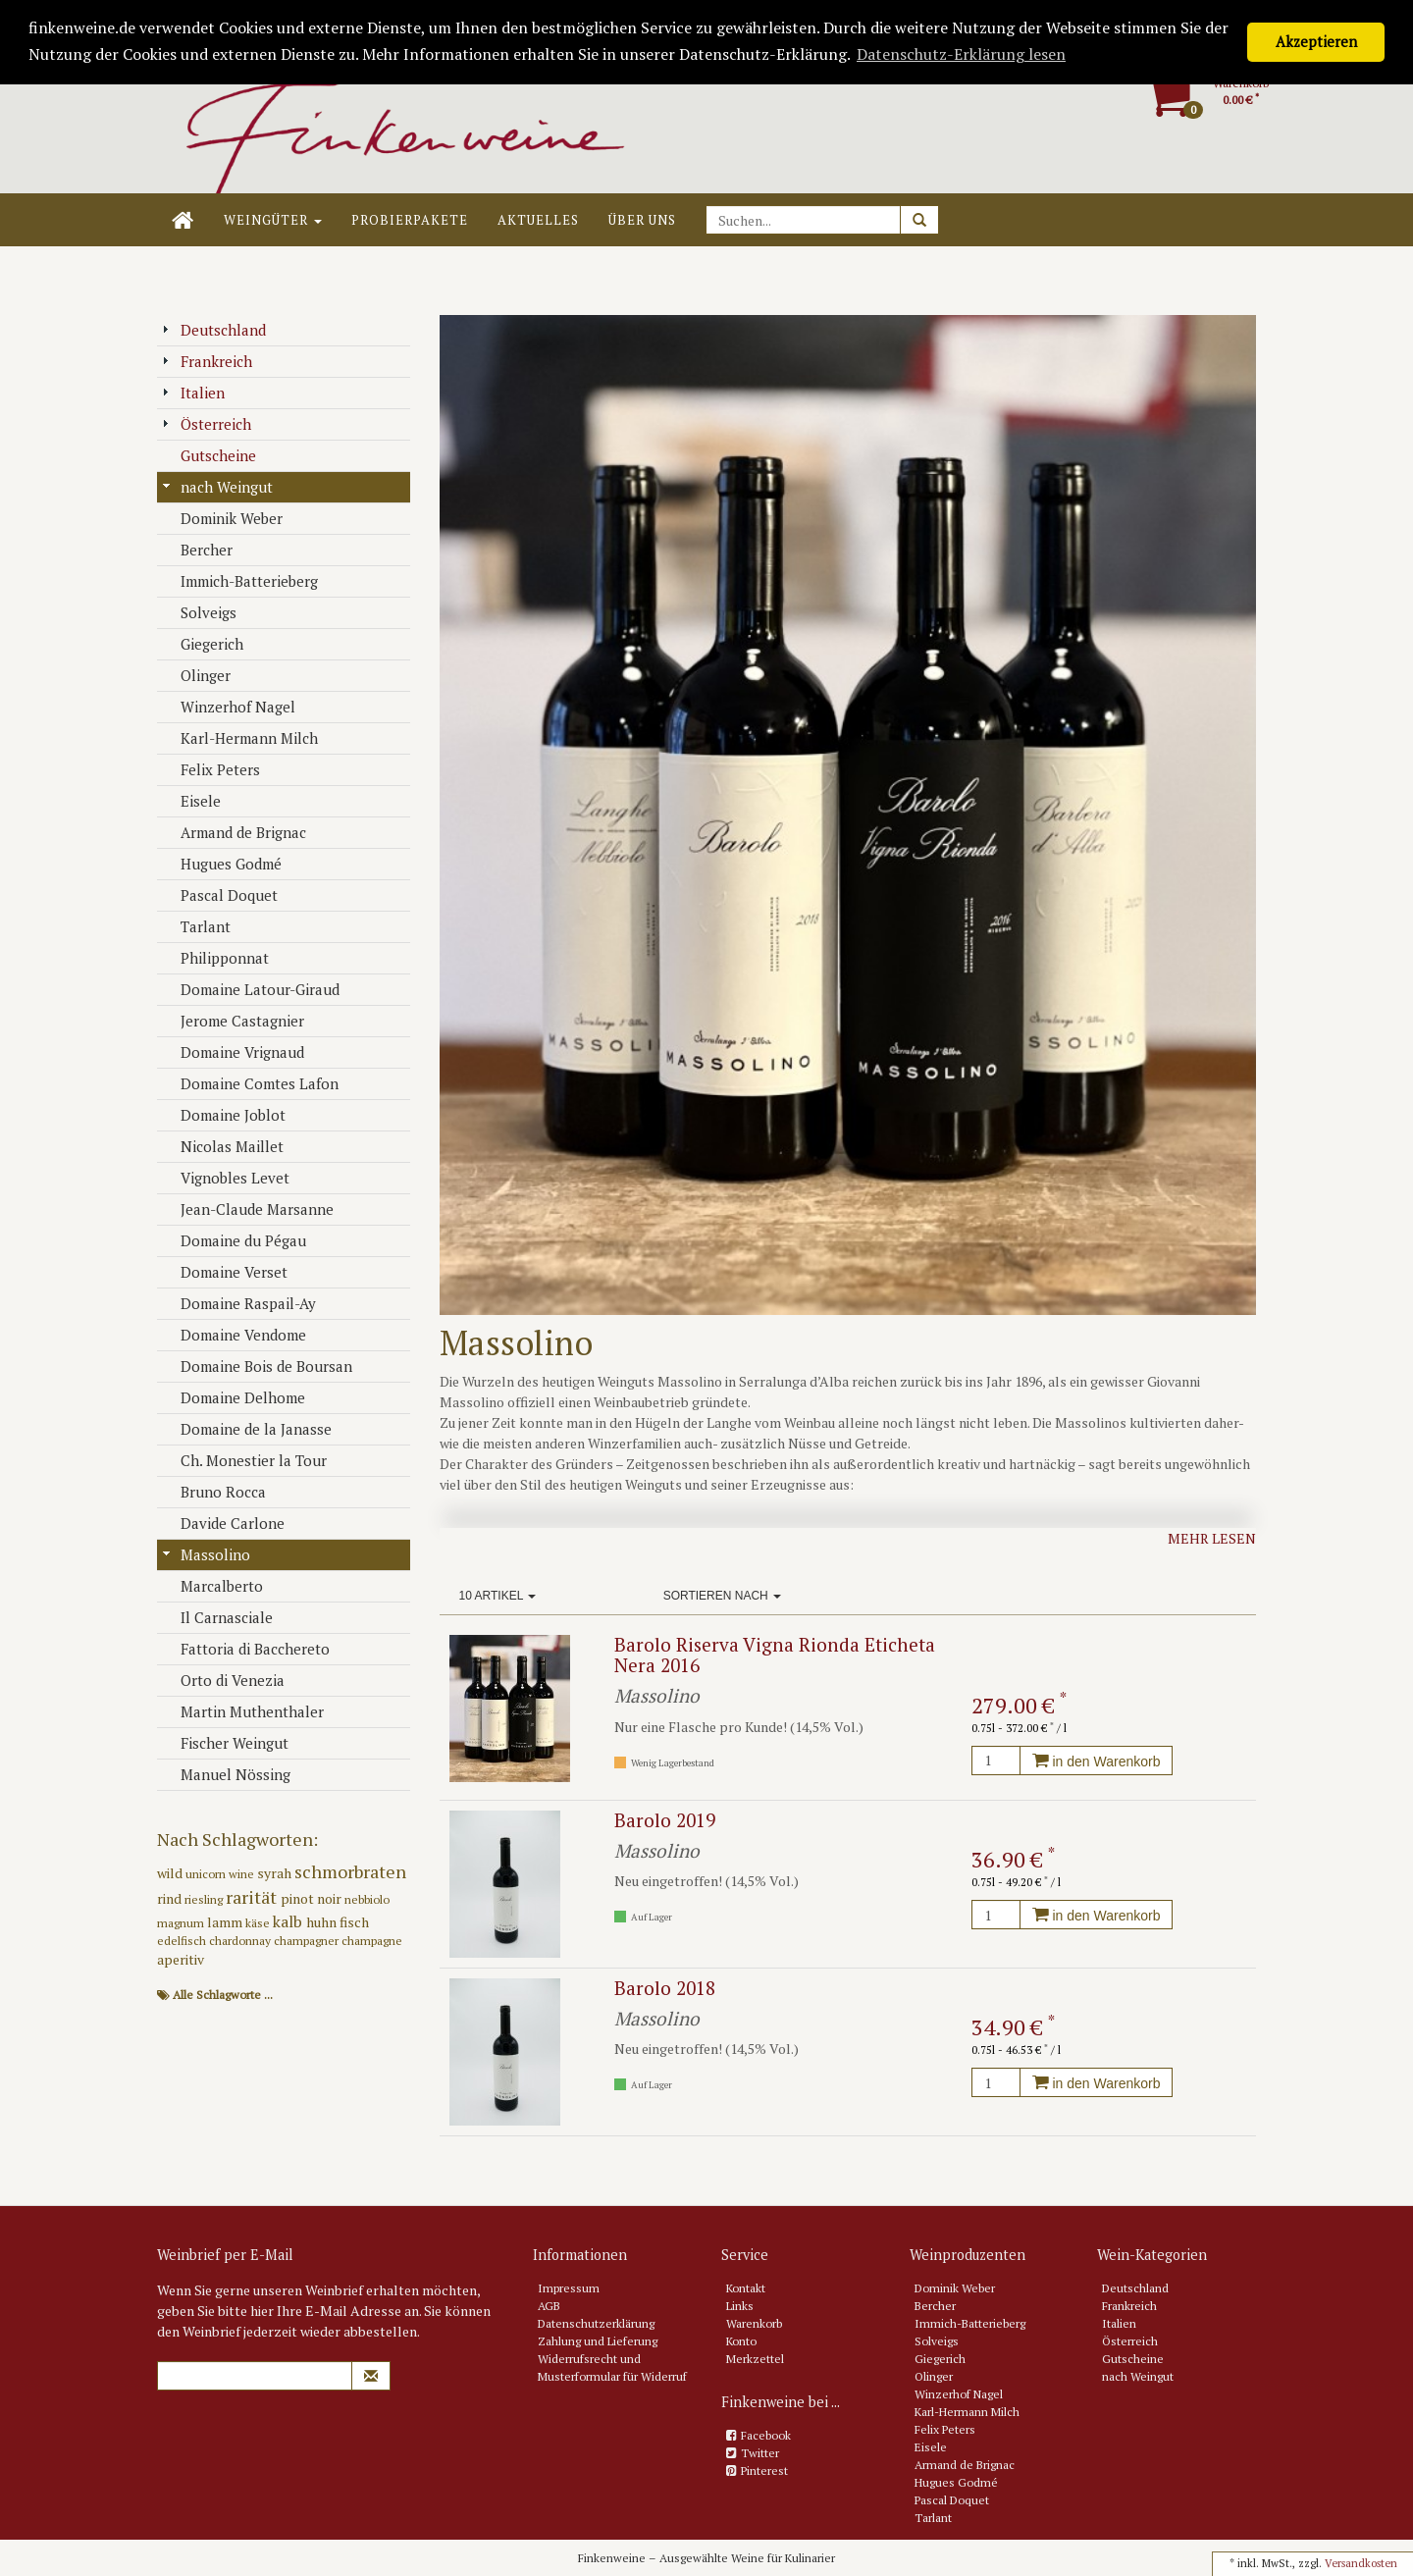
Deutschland (214, 330)
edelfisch (183, 1940)
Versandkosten (1361, 2563)
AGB (549, 2305)
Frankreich (207, 361)
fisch (354, 1922)
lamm (226, 1922)
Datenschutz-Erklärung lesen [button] (961, 54)
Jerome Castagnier (233, 1020)
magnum (182, 1923)
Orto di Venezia (223, 1680)
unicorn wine (221, 1873)
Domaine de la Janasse (247, 1429)
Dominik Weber (222, 518)
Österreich (206, 424)
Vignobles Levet (225, 1177)
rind (170, 1898)
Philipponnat (215, 958)
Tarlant (196, 926)
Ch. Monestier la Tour (244, 1460)
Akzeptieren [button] (1316, 41)
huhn (323, 1922)
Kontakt (745, 2288)
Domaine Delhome (233, 1397)
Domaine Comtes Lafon (250, 1083)
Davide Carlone (223, 1523)
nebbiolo (367, 1899)
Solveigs (199, 612)
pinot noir (312, 1898)
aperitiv (180, 1959)
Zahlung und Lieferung (597, 2341)
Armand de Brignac (234, 832)
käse (259, 1923)
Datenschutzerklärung (596, 2323)
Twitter (760, 2452)
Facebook (766, 2435)
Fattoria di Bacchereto (246, 1648)
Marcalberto (212, 1586)
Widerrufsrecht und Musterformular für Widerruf (612, 2367)
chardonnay (241, 1940)
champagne (371, 1940)
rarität (253, 1897)
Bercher (197, 549)
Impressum (569, 2288)
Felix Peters (211, 769)
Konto (741, 2341)
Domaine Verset (225, 1272)
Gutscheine (209, 455)
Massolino (206, 1554)
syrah (275, 1873)
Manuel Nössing (226, 1774)
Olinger (196, 675)
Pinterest (764, 2470)
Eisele (191, 801)
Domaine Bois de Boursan (257, 1366)
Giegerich (202, 644)
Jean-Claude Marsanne (248, 1209)
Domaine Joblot (224, 1115)
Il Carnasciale (217, 1617)
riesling (205, 1899)
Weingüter (273, 220)
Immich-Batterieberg (240, 581)
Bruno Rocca (214, 1491)
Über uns (642, 220)
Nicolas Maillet (223, 1146)
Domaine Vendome (234, 1334)
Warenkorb (754, 2323)
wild (171, 1873)
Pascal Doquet (220, 895)
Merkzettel (755, 2358)
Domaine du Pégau (234, 1240)
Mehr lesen (1212, 1538)
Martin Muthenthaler (243, 1711)
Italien (193, 392)
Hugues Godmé (222, 863)
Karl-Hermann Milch (240, 738)
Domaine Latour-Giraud (251, 989)
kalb (289, 1921)
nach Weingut (217, 487)
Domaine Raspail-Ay (239, 1303)
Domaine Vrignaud (233, 1052)
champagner (307, 1940)
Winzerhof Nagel (228, 706)
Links (740, 2305)
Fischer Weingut (225, 1743)
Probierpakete (409, 220)
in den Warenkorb (1096, 1761)
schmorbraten (350, 1871)
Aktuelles (538, 220)
